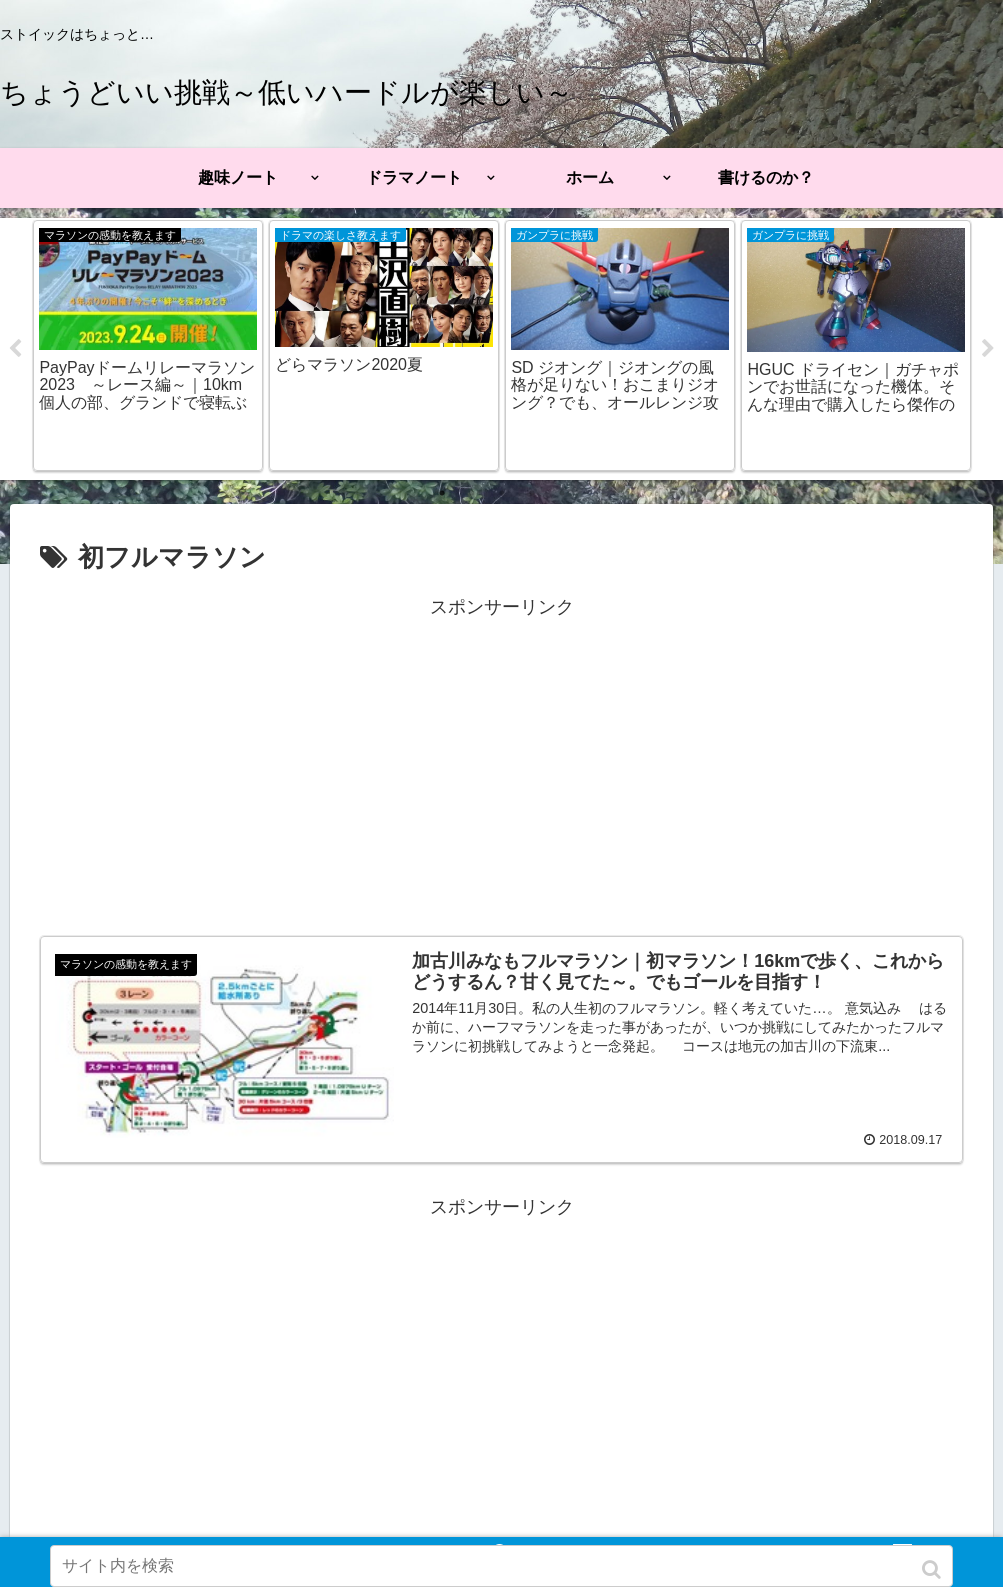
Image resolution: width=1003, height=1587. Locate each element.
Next (988, 349)
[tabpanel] (147, 346)
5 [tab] (562, 493)
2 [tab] (472, 493)
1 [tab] (442, 493)
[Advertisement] (501, 764)
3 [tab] (502, 493)
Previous (15, 349)
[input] (501, 1566)
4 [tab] (532, 493)
